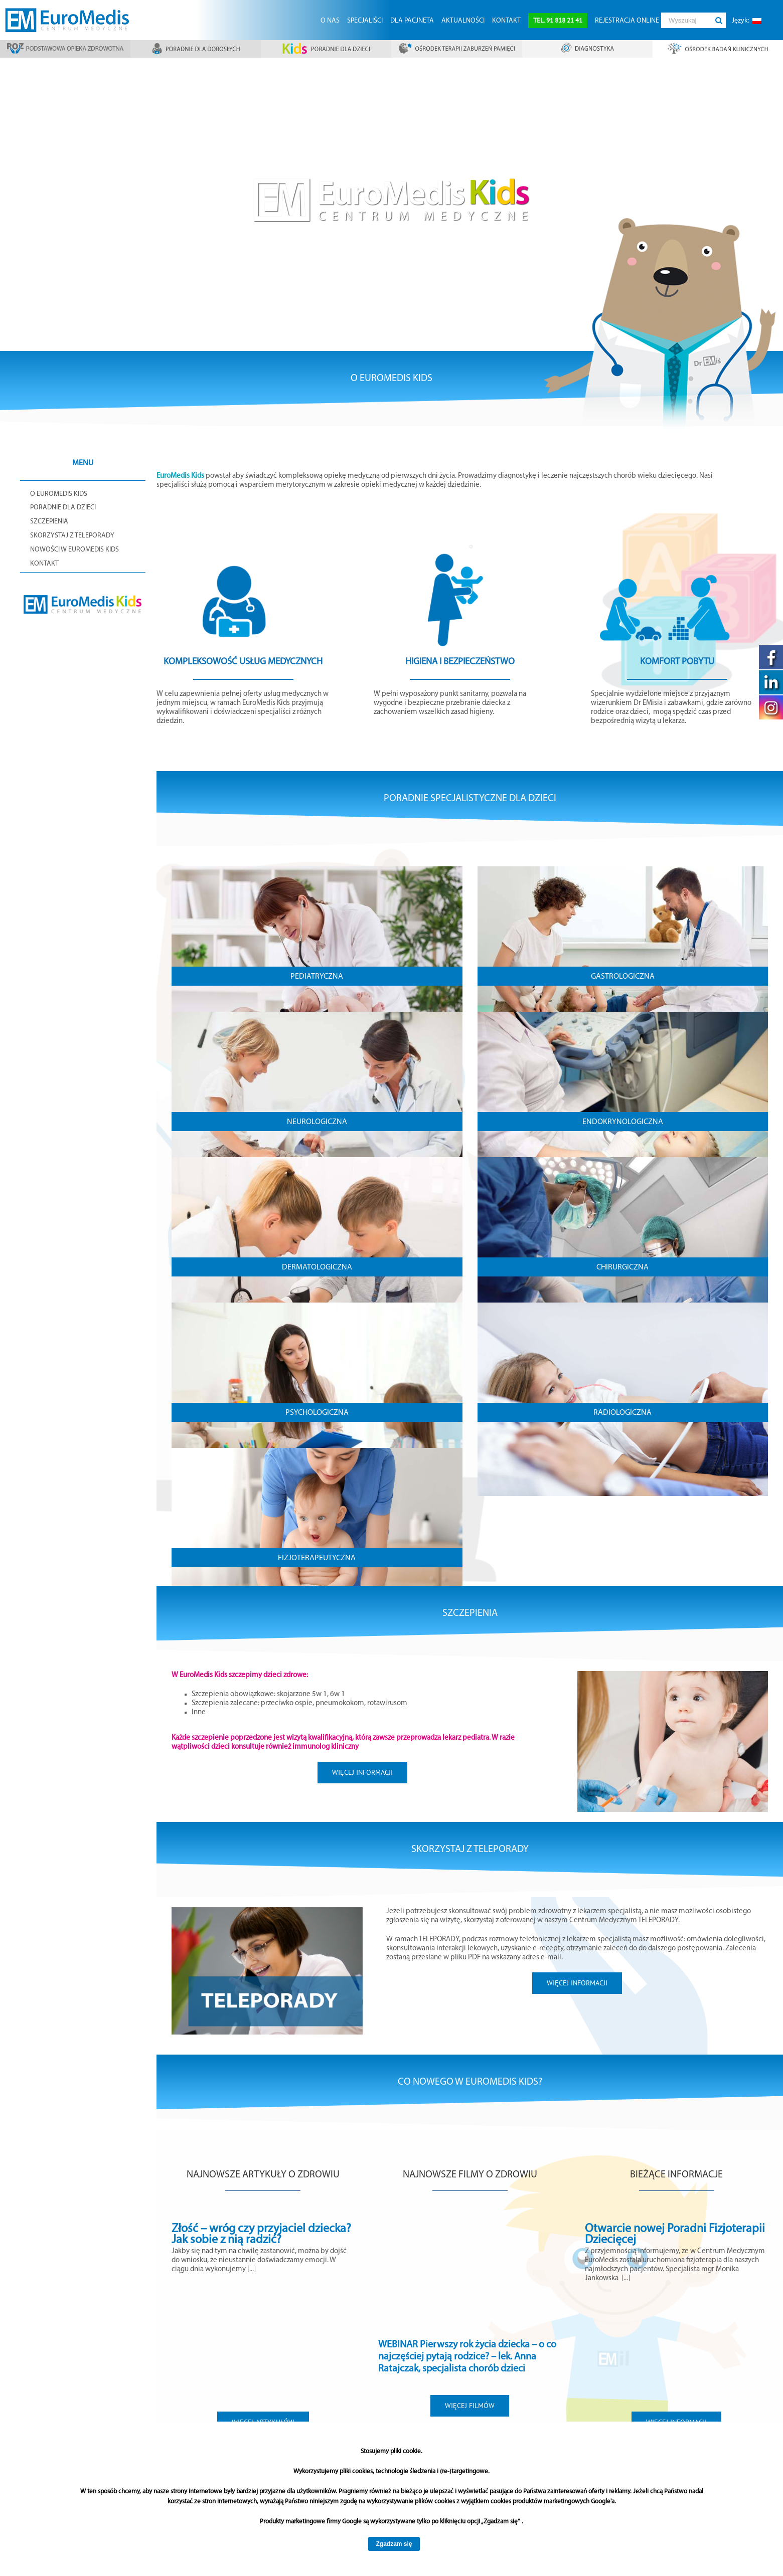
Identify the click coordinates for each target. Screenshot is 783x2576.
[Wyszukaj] (686, 20)
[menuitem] (330, 20)
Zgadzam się (394, 2543)
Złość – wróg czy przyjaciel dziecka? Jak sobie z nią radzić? (261, 2234)
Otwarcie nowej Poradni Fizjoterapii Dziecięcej (675, 2234)
